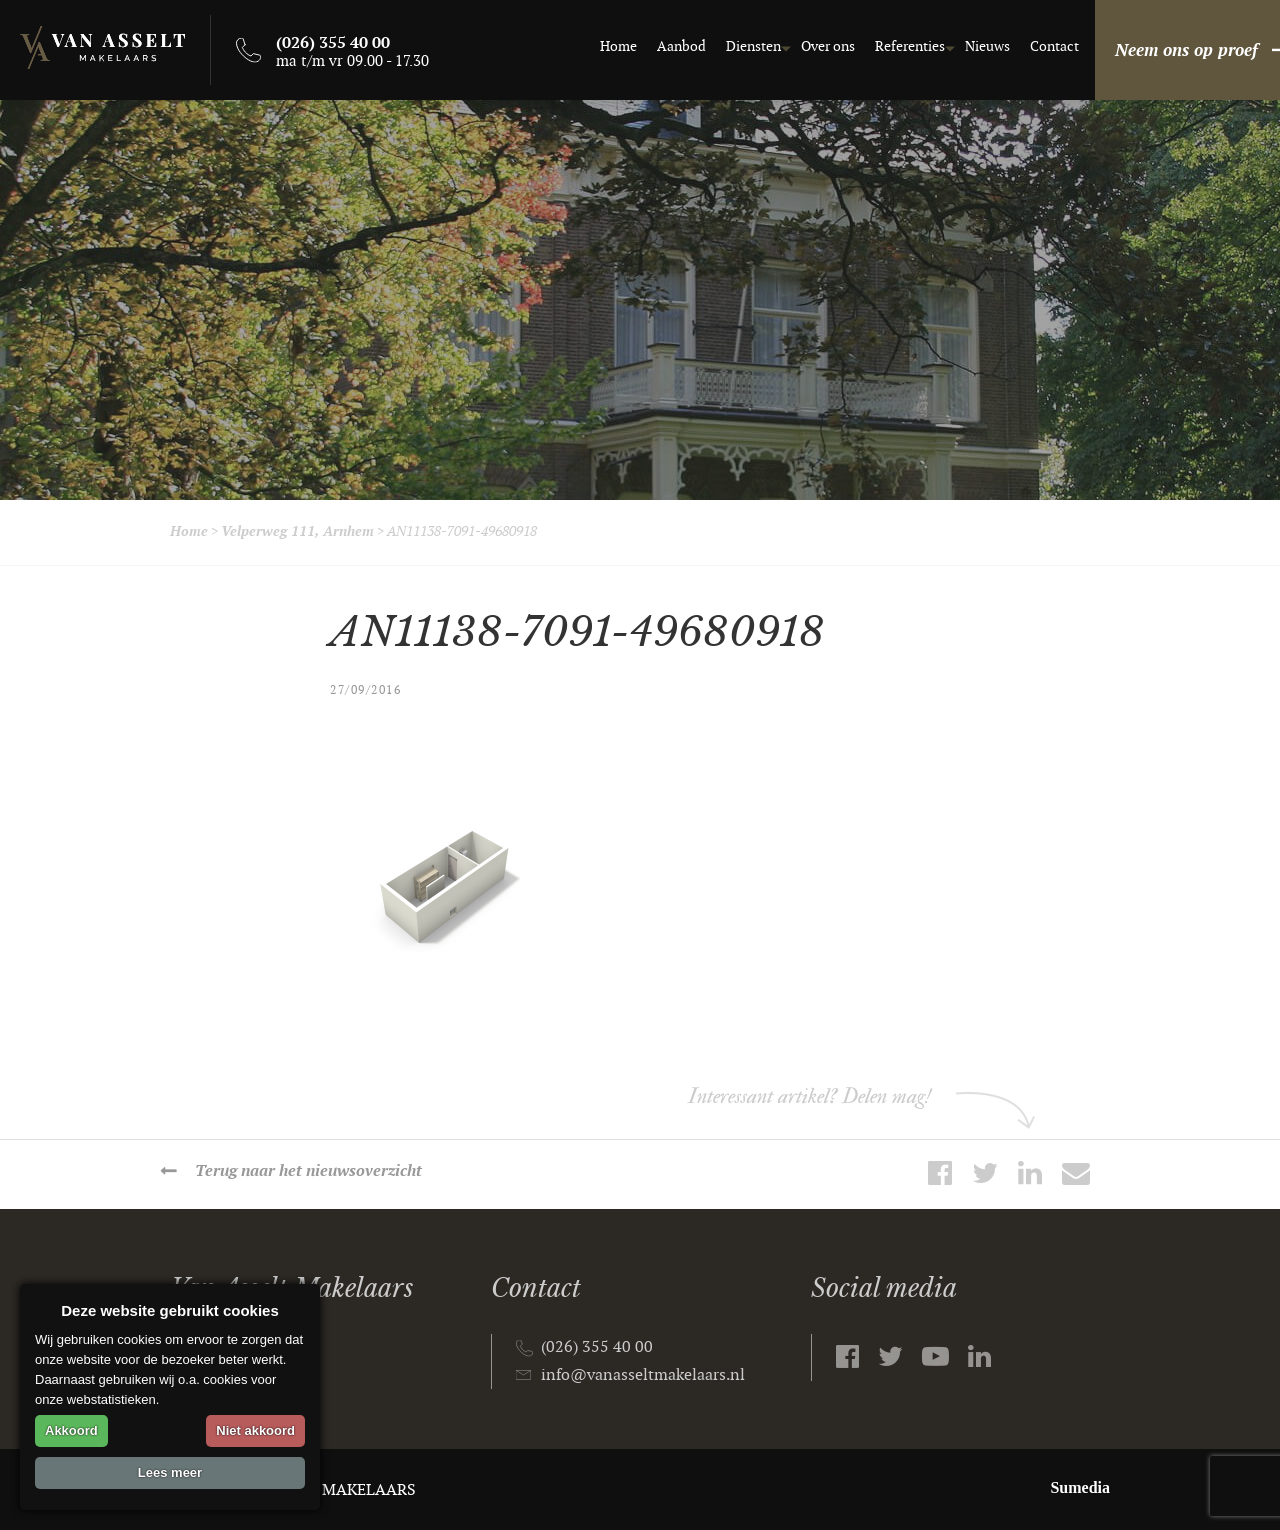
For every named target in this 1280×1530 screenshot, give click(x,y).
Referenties (880, 46)
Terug (308, 1171)
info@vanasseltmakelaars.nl (643, 1375)
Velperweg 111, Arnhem (297, 531)
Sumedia (1080, 1487)
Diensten (723, 46)
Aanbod (651, 46)
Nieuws (957, 46)
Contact (1024, 46)
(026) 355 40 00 (597, 1347)
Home (588, 46)
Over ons (798, 46)
